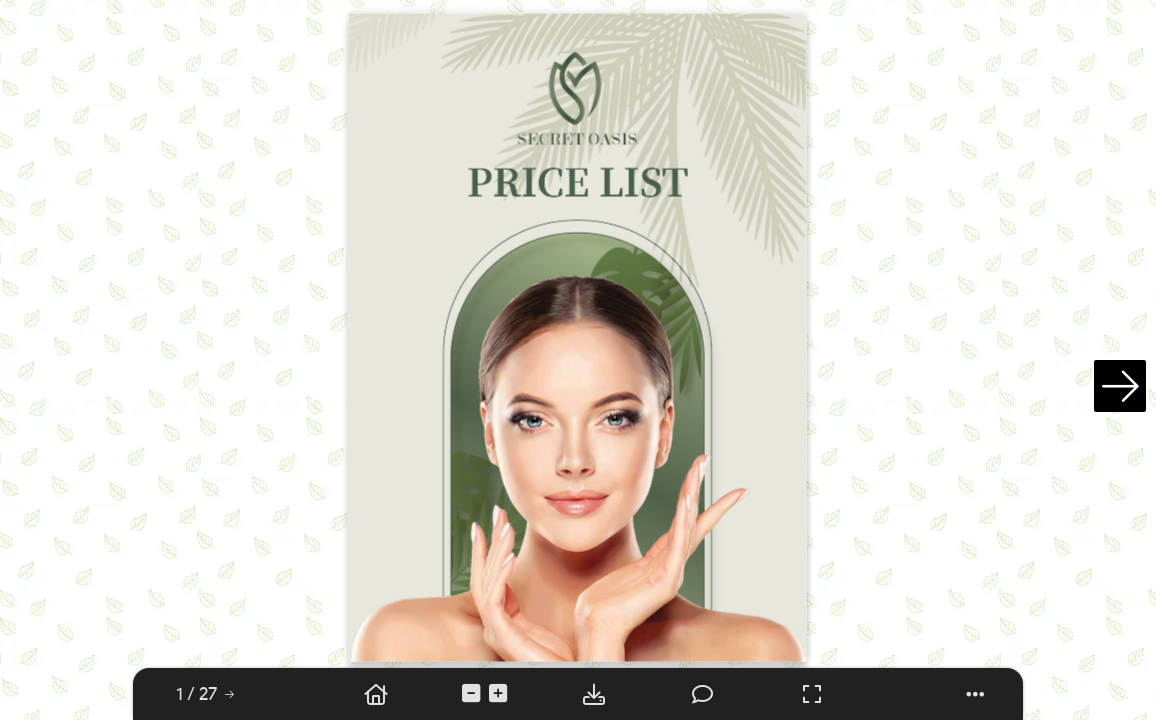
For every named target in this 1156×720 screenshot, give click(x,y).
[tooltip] (196, 694)
